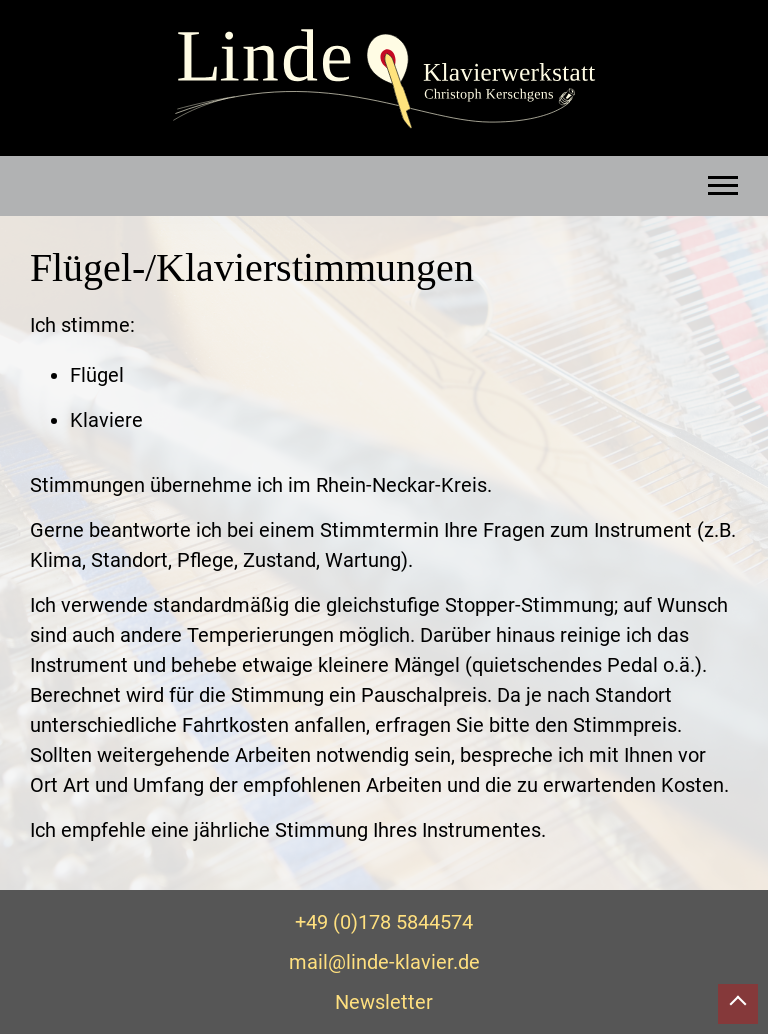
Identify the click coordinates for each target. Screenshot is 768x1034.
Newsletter (384, 1002)
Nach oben (738, 1004)
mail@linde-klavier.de (384, 962)
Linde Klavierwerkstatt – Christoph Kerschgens (384, 79)
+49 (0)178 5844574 (384, 922)
